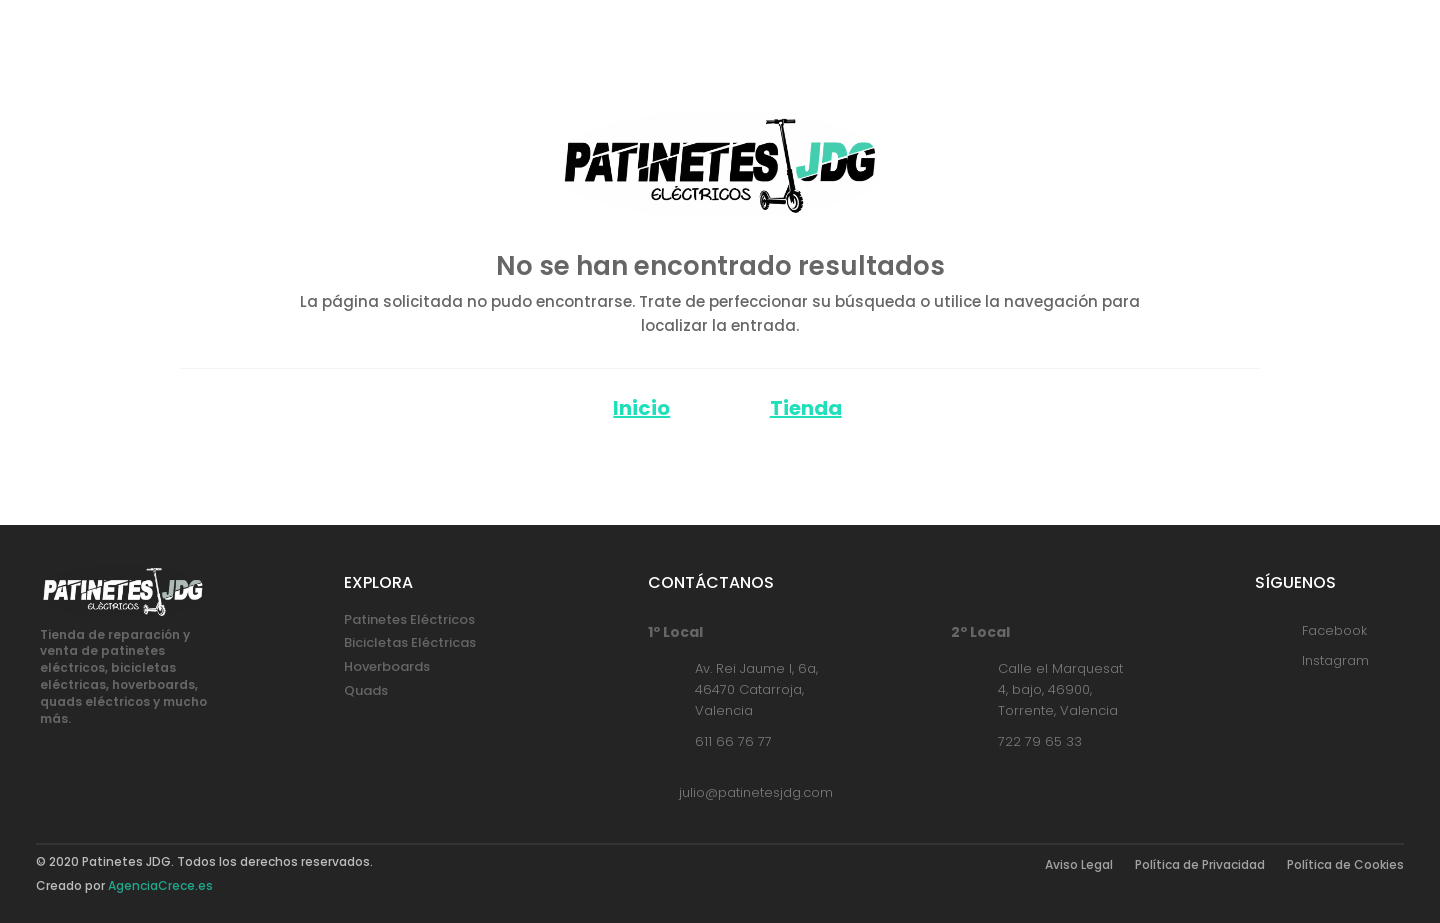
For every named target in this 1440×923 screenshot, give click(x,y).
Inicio (641, 408)
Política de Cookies (1345, 865)
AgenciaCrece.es (160, 885)
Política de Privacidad (1200, 865)
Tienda (806, 408)
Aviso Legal (1079, 865)
